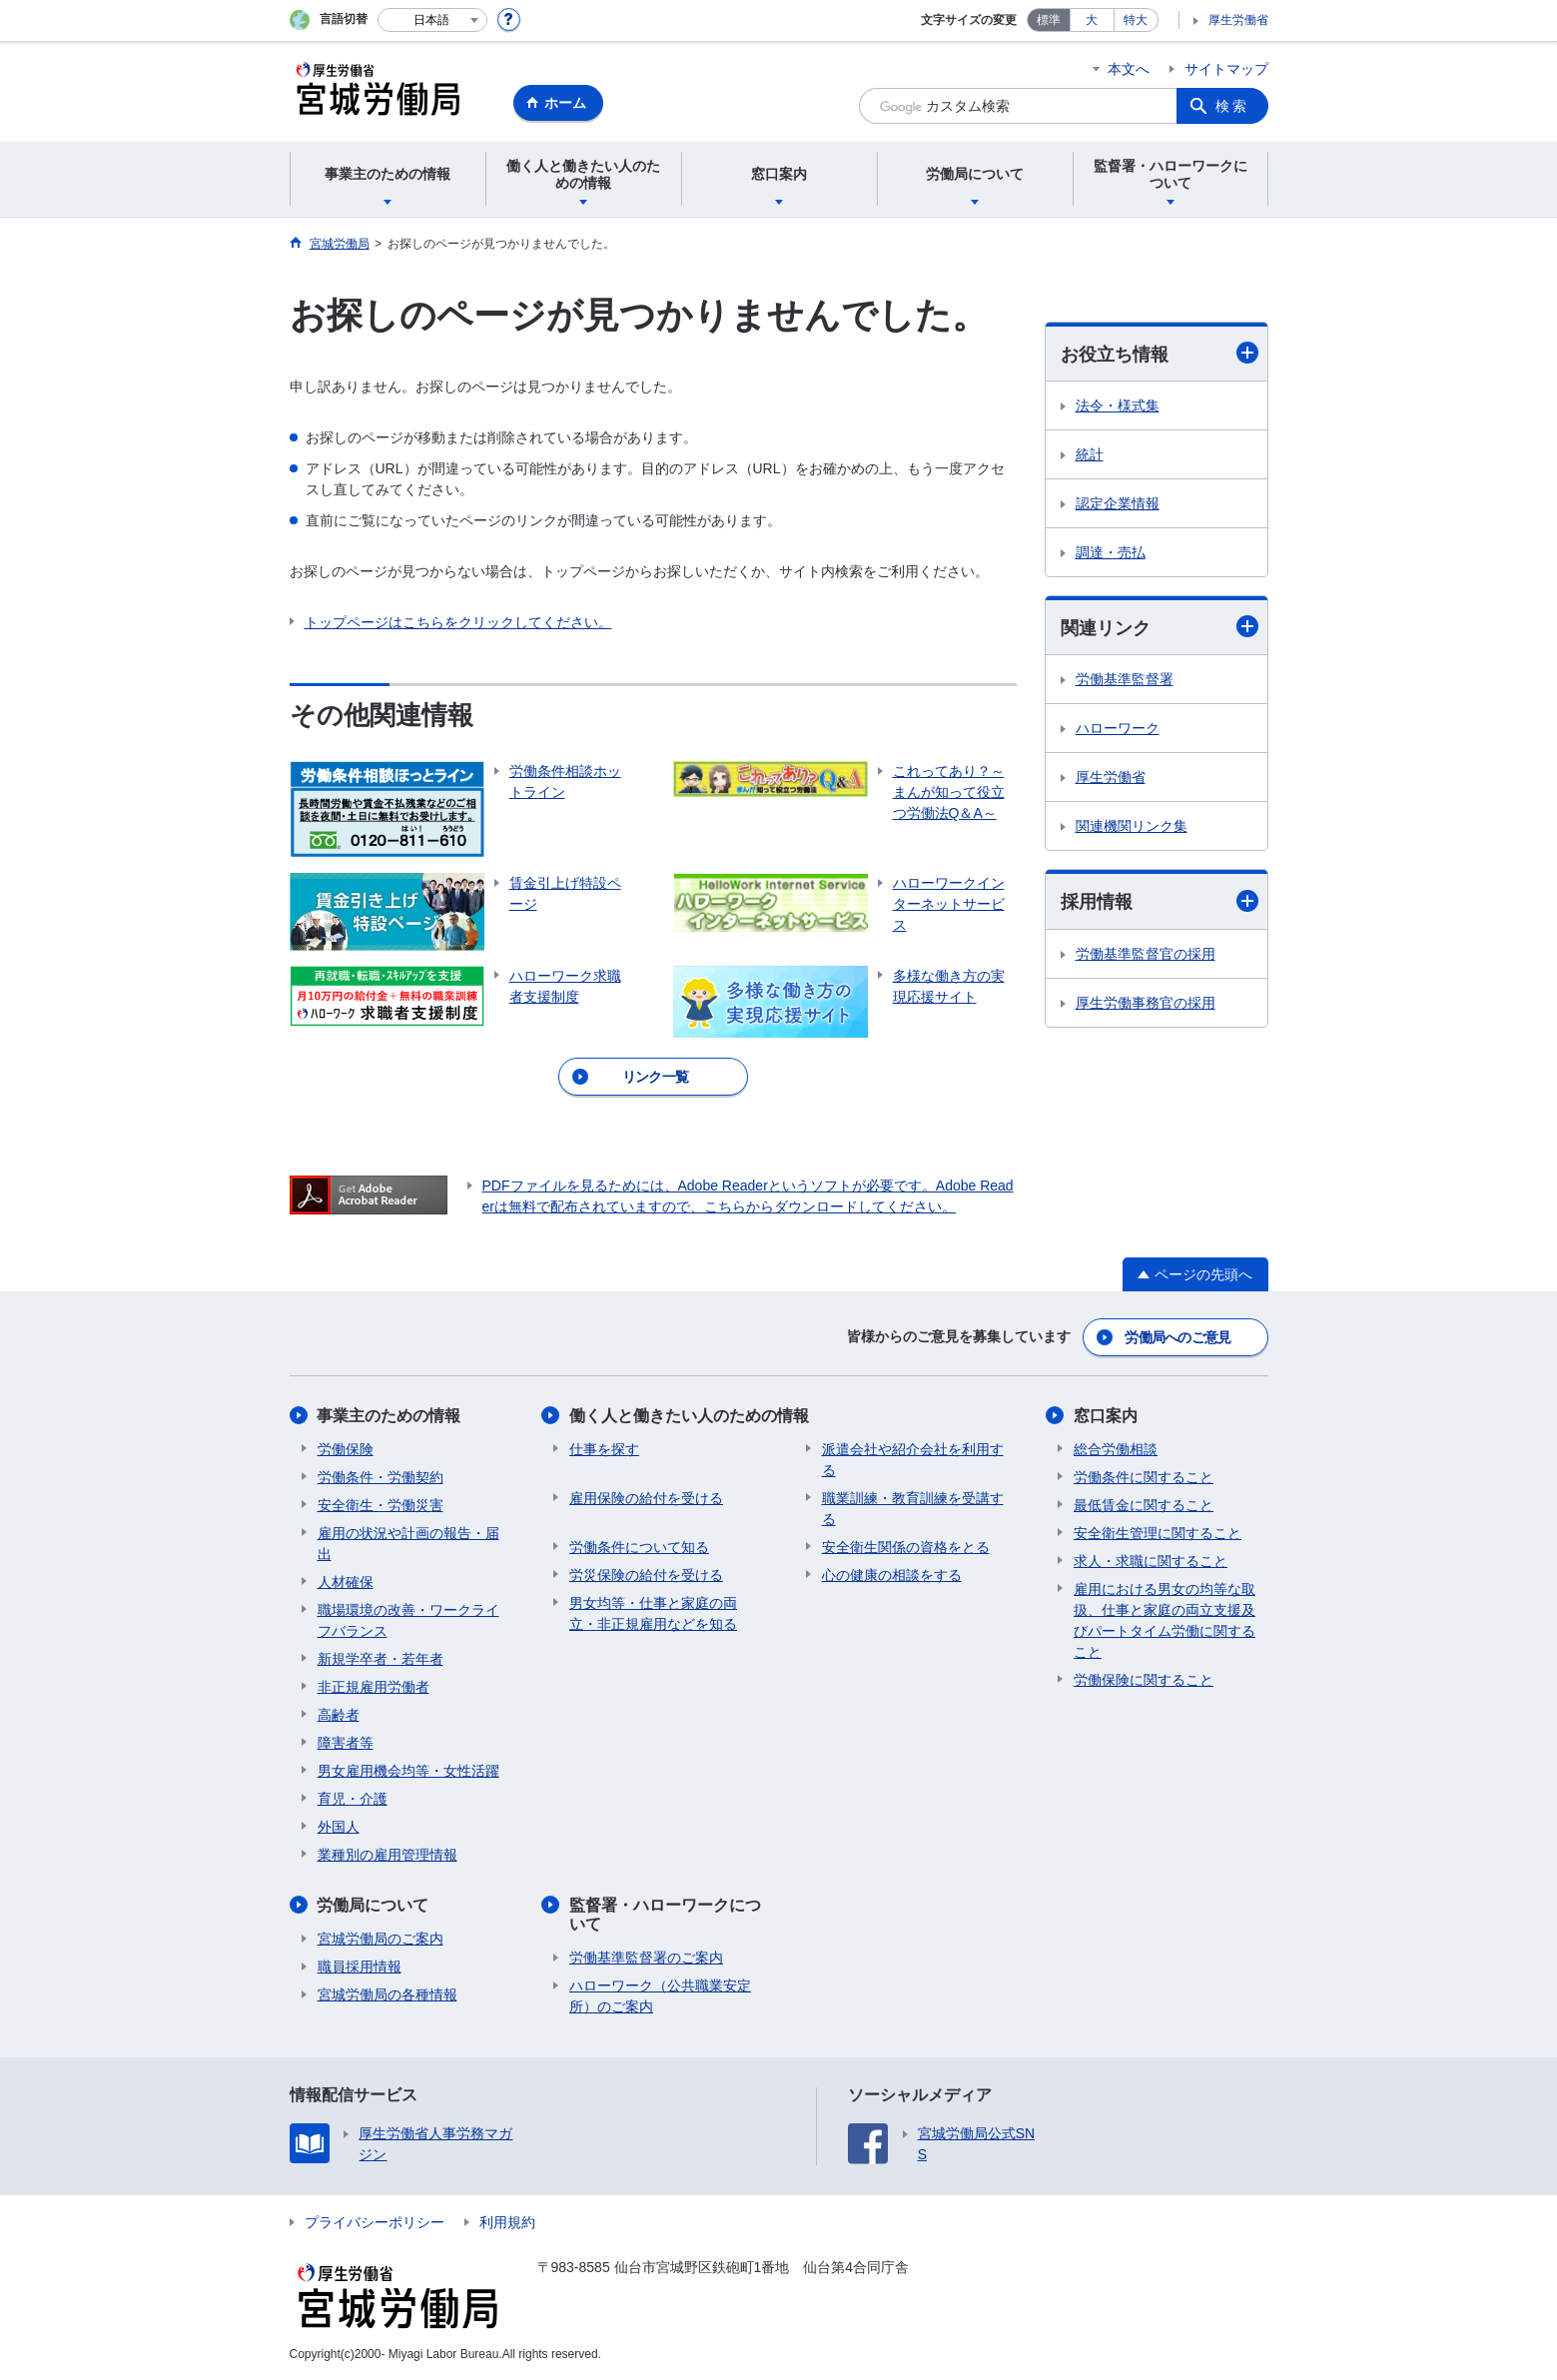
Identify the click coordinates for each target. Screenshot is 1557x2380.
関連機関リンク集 (1131, 826)
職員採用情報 (359, 1966)
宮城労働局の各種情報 (387, 1993)
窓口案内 (1106, 1414)
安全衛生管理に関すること (1157, 1532)
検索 (1232, 106)
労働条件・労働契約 (380, 1476)
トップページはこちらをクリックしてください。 (458, 622)
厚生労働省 (1238, 20)
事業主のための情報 (389, 1414)
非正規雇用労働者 (373, 1686)
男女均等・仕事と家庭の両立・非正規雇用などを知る (653, 1612)
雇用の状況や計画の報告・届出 (408, 1542)
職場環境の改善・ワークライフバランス (408, 1619)
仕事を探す (604, 1448)
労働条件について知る (639, 1546)
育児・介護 (353, 1798)
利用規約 (507, 2222)
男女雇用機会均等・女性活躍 (408, 1770)
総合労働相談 (1116, 1448)
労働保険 (346, 1448)
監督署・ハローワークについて (665, 1914)
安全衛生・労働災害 (380, 1504)
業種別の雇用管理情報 (387, 1854)
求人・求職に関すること (1150, 1560)
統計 (1090, 454)
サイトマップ (1226, 69)
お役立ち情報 (1159, 353)
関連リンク (1159, 626)
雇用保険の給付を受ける (646, 1497)
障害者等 (346, 1742)
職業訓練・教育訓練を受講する (913, 1507)
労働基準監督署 (1124, 679)
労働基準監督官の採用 (1145, 954)
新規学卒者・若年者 (380, 1658)
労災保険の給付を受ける (646, 1574)
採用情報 (1159, 901)
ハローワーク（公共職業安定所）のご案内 (660, 1996)
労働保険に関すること (1143, 1679)
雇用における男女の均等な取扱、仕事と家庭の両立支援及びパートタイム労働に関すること (1164, 1619)
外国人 (339, 1826)
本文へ (1129, 69)
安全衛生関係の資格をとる (906, 1546)
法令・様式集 (1118, 405)
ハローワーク (1118, 728)
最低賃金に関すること (1143, 1504)
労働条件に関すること (1143, 1476)
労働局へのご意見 (1177, 1336)
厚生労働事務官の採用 (1145, 1003)
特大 (1136, 20)
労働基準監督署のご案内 (646, 1958)
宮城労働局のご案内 (380, 1938)
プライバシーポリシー (374, 2222)
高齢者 (339, 1714)
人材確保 (346, 1581)
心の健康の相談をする (892, 1574)
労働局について (373, 1904)
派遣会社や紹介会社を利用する (913, 1458)
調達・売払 (1111, 552)
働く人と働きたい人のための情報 (689, 1414)
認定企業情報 (1118, 503)
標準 (1049, 20)
